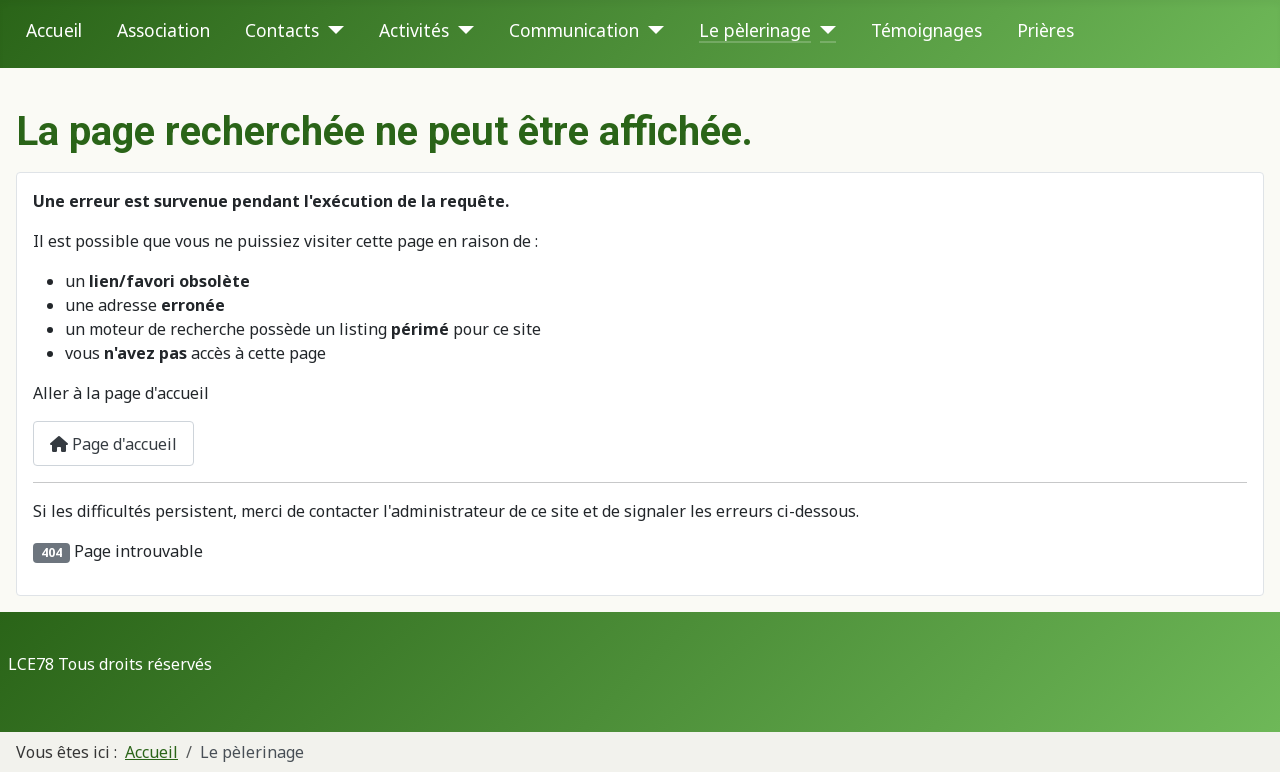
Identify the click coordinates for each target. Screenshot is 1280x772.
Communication (574, 30)
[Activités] (461, 30)
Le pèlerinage (755, 30)
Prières (1045, 30)
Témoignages (926, 30)
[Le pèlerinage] (823, 30)
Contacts (282, 30)
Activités (414, 30)
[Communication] (651, 30)
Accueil (54, 30)
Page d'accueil (113, 444)
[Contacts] (331, 30)
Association (163, 30)
